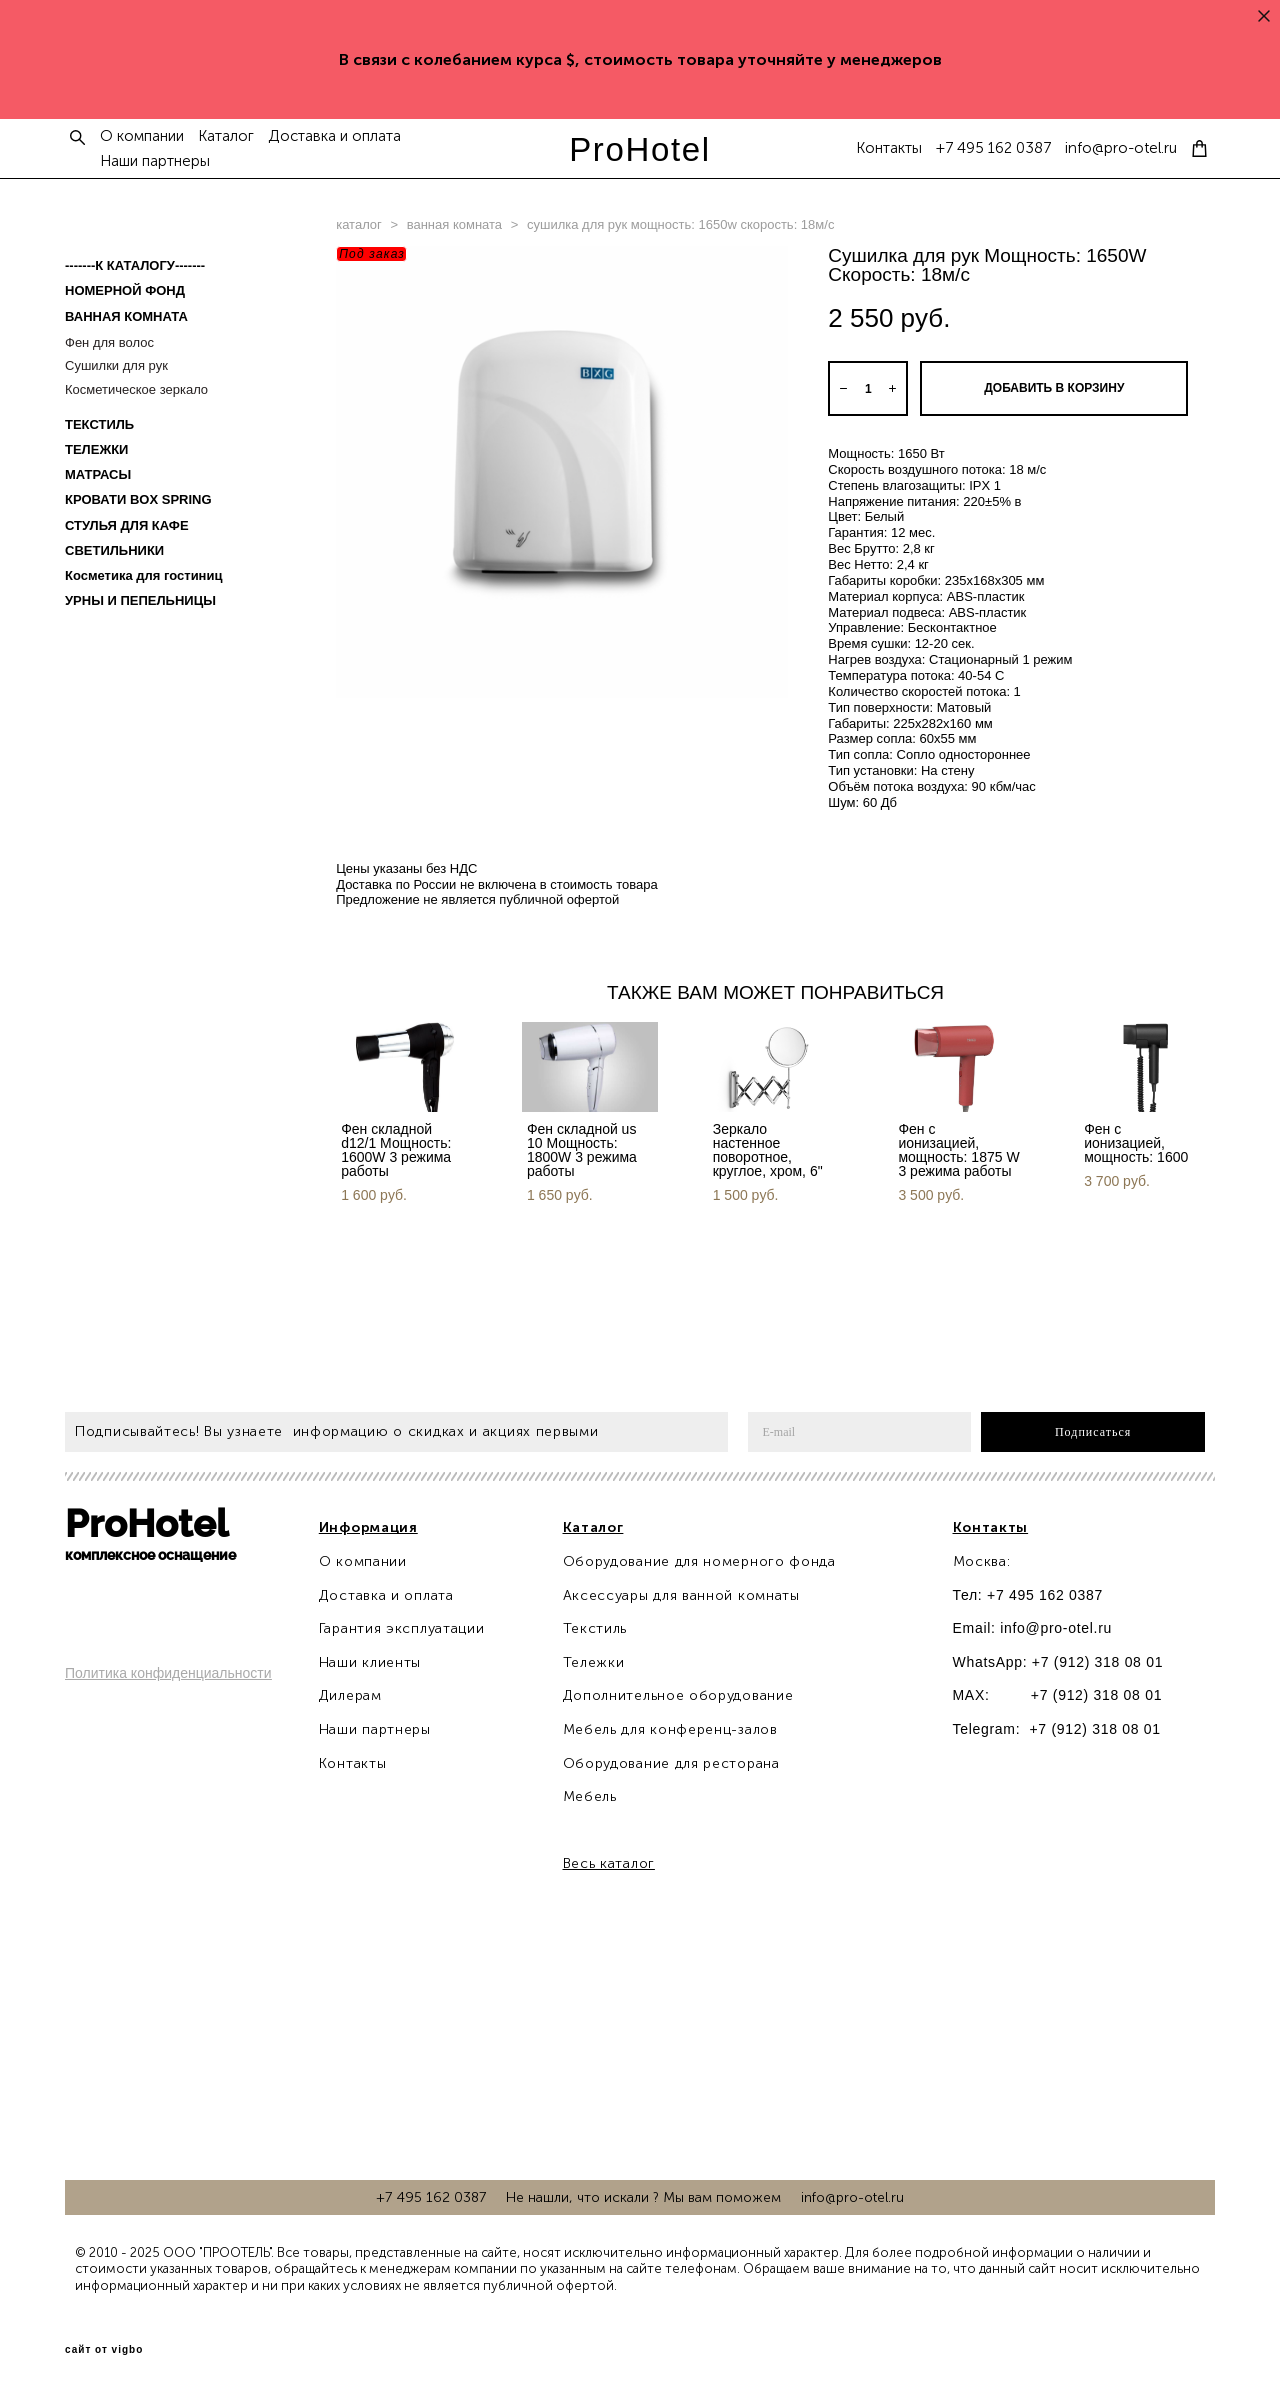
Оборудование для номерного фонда (699, 1561)
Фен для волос (109, 342)
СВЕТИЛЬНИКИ (114, 550)
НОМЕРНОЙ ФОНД (125, 290)
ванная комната (454, 224)
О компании (142, 136)
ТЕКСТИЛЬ (99, 424)
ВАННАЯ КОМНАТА (126, 316)
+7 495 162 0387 (993, 148)
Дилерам (350, 1695)
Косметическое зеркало (136, 389)
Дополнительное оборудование (678, 1695)
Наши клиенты (370, 1662)
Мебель (590, 1796)
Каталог (226, 136)
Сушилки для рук (116, 365)
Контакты (889, 148)
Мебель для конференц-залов (670, 1729)
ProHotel (640, 149)
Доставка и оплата (334, 136)
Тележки (594, 1662)
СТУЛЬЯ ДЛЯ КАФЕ (127, 525)
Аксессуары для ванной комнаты (681, 1595)
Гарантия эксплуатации (402, 1628)
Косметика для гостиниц (143, 575)
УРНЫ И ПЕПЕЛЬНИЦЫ (140, 600)
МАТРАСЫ (98, 474)
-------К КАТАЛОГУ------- (135, 265)
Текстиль (595, 1628)
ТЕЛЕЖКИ (96, 449)
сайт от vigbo (104, 2350)
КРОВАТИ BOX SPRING (138, 499)
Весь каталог (609, 1863)
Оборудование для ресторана (671, 1763)
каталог (359, 224)
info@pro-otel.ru (1121, 148)
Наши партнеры (155, 161)
